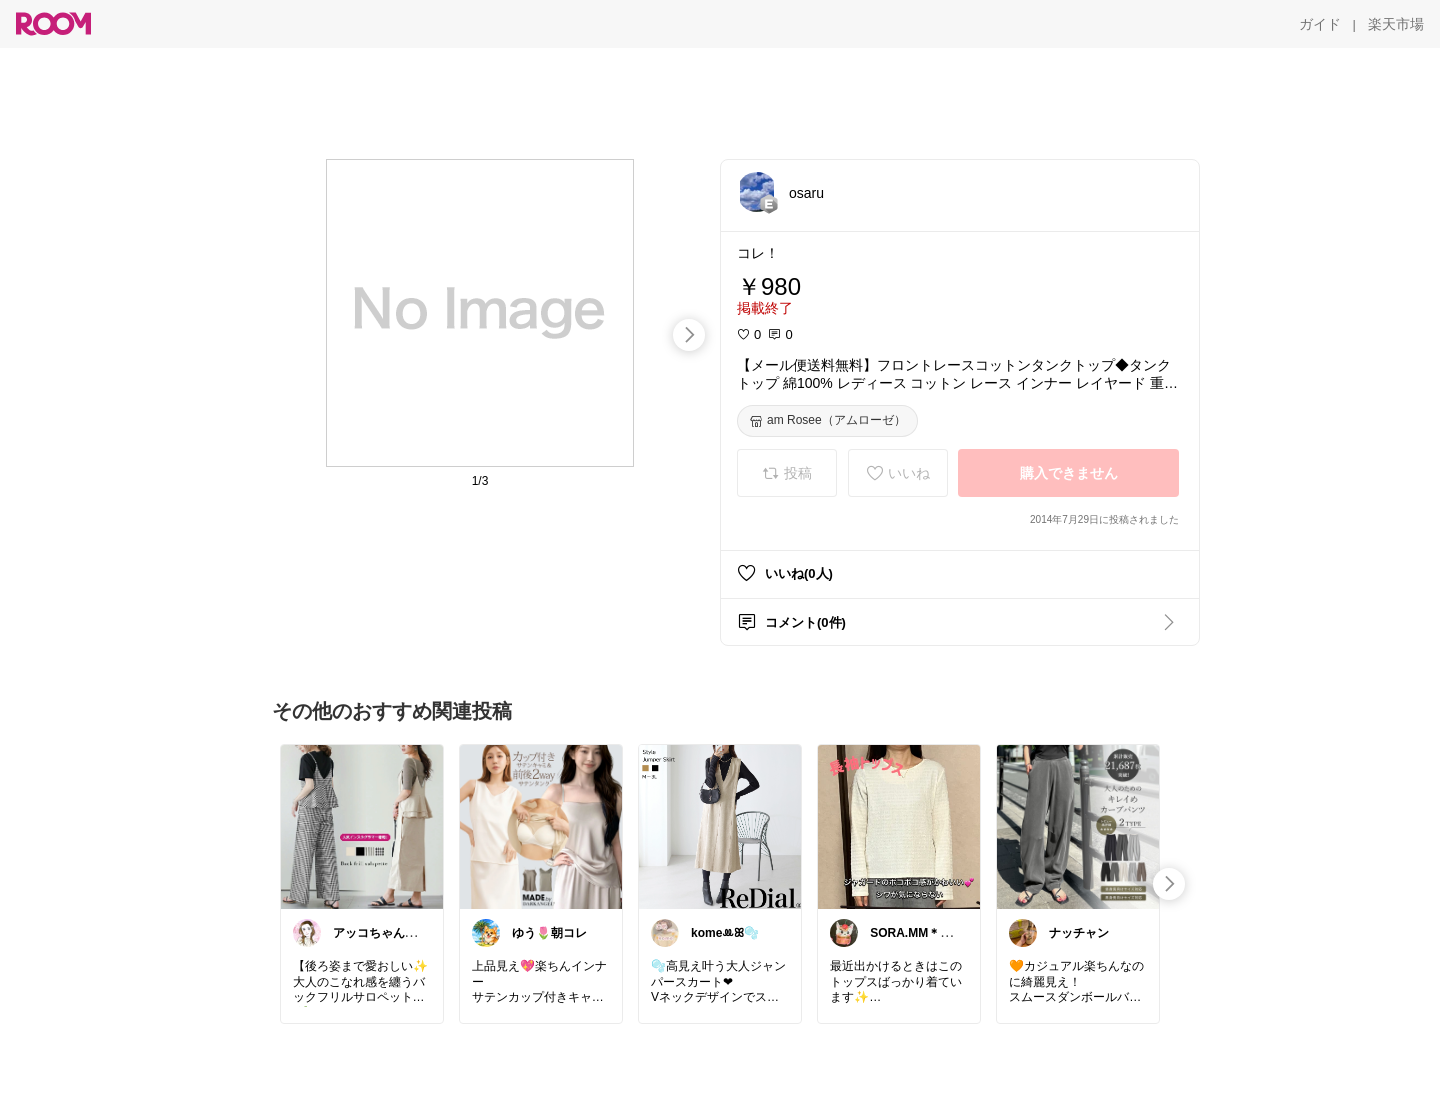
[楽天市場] (1396, 24)
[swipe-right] (689, 335)
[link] (362, 826)
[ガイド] (1320, 24)
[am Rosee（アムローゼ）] (827, 421)
